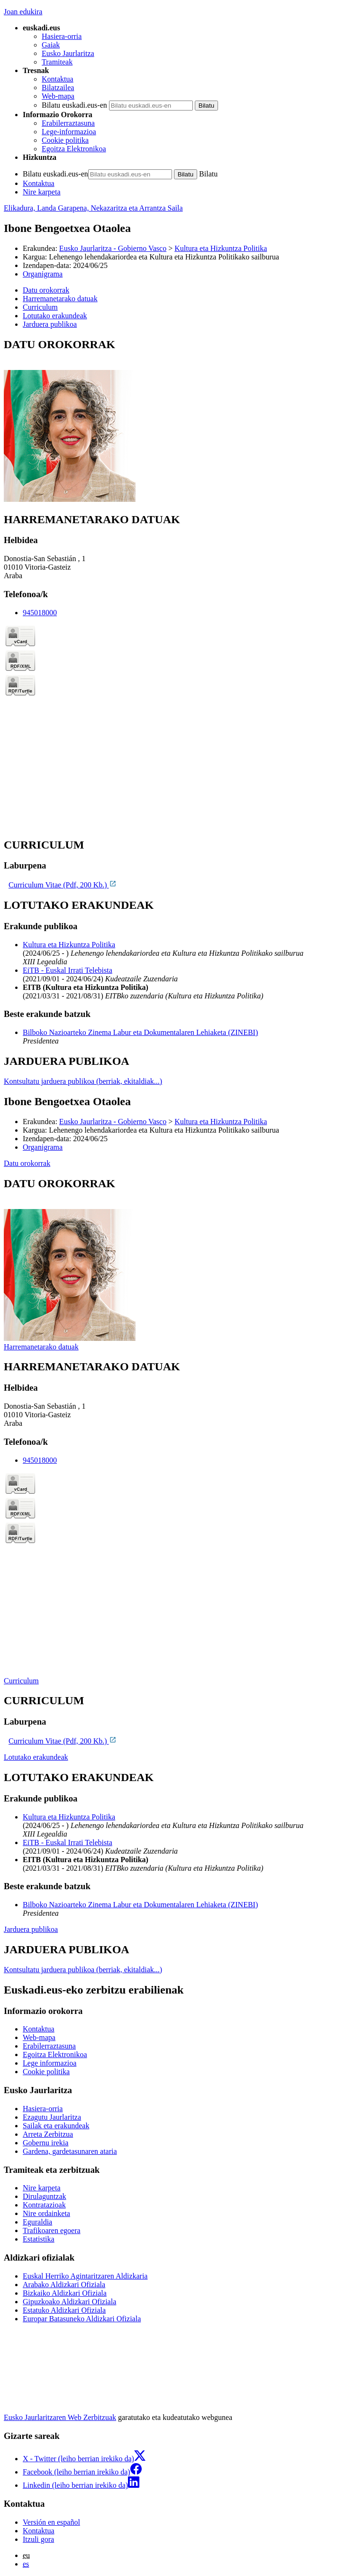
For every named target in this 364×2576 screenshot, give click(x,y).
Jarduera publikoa (31, 1929)
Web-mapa (58, 96)
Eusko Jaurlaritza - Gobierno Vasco (112, 248)
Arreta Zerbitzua (48, 2134)
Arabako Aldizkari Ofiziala (64, 2285)
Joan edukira (23, 12)
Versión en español (51, 2522)
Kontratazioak (44, 2205)
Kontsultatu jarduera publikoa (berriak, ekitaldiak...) (83, 1081)
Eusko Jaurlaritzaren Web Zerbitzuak (60, 2417)
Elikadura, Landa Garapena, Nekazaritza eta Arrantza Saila (93, 208)
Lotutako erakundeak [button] (55, 316)
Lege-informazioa (69, 132)
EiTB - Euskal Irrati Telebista (67, 970)
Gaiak (51, 45)
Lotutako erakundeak (36, 1757)
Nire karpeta (42, 192)
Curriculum (21, 1681)
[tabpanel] (182, 421)
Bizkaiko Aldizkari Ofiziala (65, 2293)
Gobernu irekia (45, 2143)
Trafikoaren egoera (52, 2230)
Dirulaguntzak (44, 2196)
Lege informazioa (49, 2063)
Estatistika (39, 2239)
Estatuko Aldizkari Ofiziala (64, 2310)
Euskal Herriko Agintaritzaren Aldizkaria (85, 2276)
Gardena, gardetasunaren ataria (70, 2151)
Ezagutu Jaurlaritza (52, 2117)
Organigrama (43, 274)
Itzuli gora (38, 2539)
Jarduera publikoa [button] (50, 324)
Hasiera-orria (62, 36)
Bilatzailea (58, 87)
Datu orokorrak (27, 1163)
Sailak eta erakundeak (56, 2126)
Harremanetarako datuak (41, 1347)
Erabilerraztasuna (68, 123)
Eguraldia (37, 2222)
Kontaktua (57, 79)
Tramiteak (57, 62)
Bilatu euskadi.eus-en (74, 105)
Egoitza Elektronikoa (74, 149)
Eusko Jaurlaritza (68, 53)
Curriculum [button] (40, 307)
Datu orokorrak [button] (46, 290)
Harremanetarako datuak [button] (60, 299)
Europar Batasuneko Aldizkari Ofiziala (82, 2319)
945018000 (40, 613)
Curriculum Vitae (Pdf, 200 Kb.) (63, 885)
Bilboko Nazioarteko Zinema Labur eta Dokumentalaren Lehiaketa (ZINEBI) (140, 1032)
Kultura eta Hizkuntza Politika (220, 248)
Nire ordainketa (46, 2213)
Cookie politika (65, 140)
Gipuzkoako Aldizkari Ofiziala (69, 2302)
